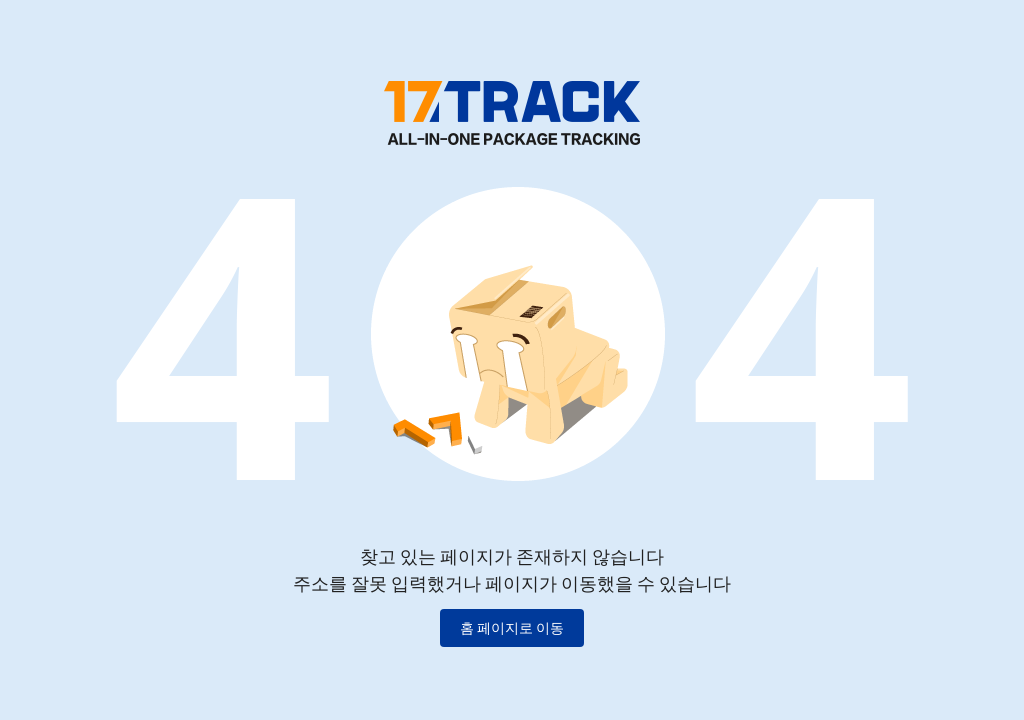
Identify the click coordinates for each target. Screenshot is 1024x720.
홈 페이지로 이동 (512, 628)
